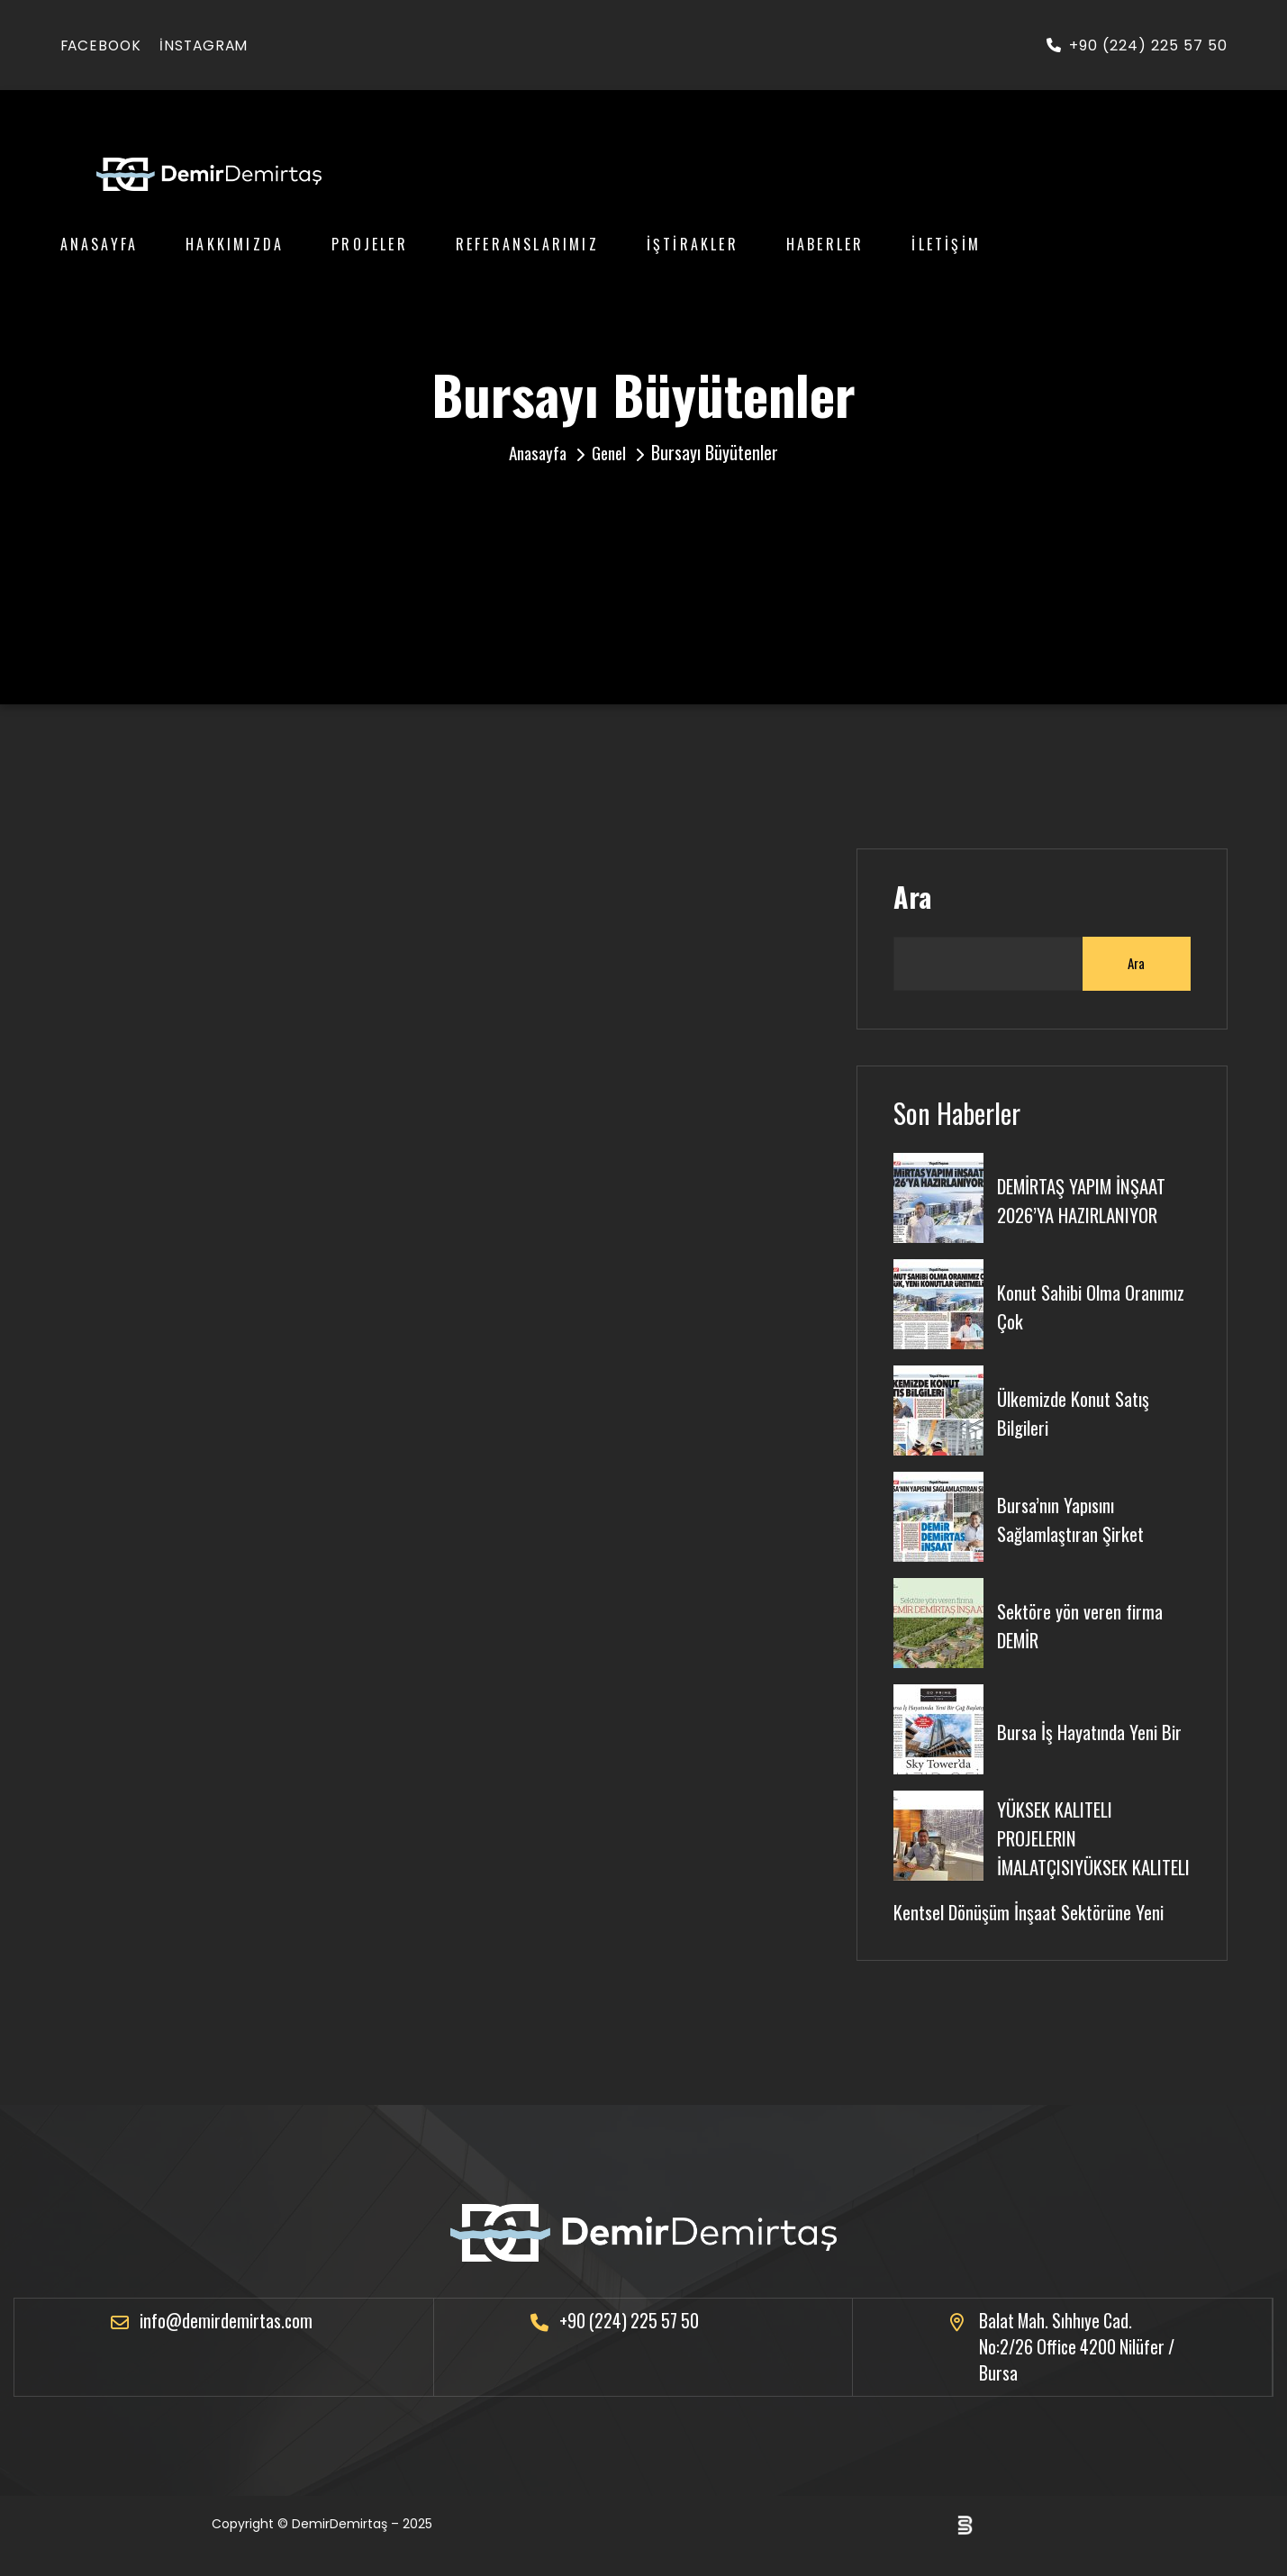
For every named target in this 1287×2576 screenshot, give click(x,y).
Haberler (825, 244)
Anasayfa (99, 244)
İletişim (946, 244)
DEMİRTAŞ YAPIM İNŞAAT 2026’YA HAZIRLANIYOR (1087, 1198)
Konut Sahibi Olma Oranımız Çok (1061, 1304)
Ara (912, 897)
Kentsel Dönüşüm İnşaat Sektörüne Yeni (1033, 1932)
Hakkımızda (235, 244)
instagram (209, 45)
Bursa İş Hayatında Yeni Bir (1093, 1729)
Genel (611, 452)
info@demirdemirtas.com (226, 2342)
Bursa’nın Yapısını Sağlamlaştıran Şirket (1074, 1517)
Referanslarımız (527, 244)
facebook (103, 45)
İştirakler (693, 244)
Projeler (369, 244)
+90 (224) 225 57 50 (1137, 45)
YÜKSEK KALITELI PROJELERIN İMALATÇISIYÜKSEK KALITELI (1067, 1846)
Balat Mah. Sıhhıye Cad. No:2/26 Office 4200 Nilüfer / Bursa (1073, 2369)
